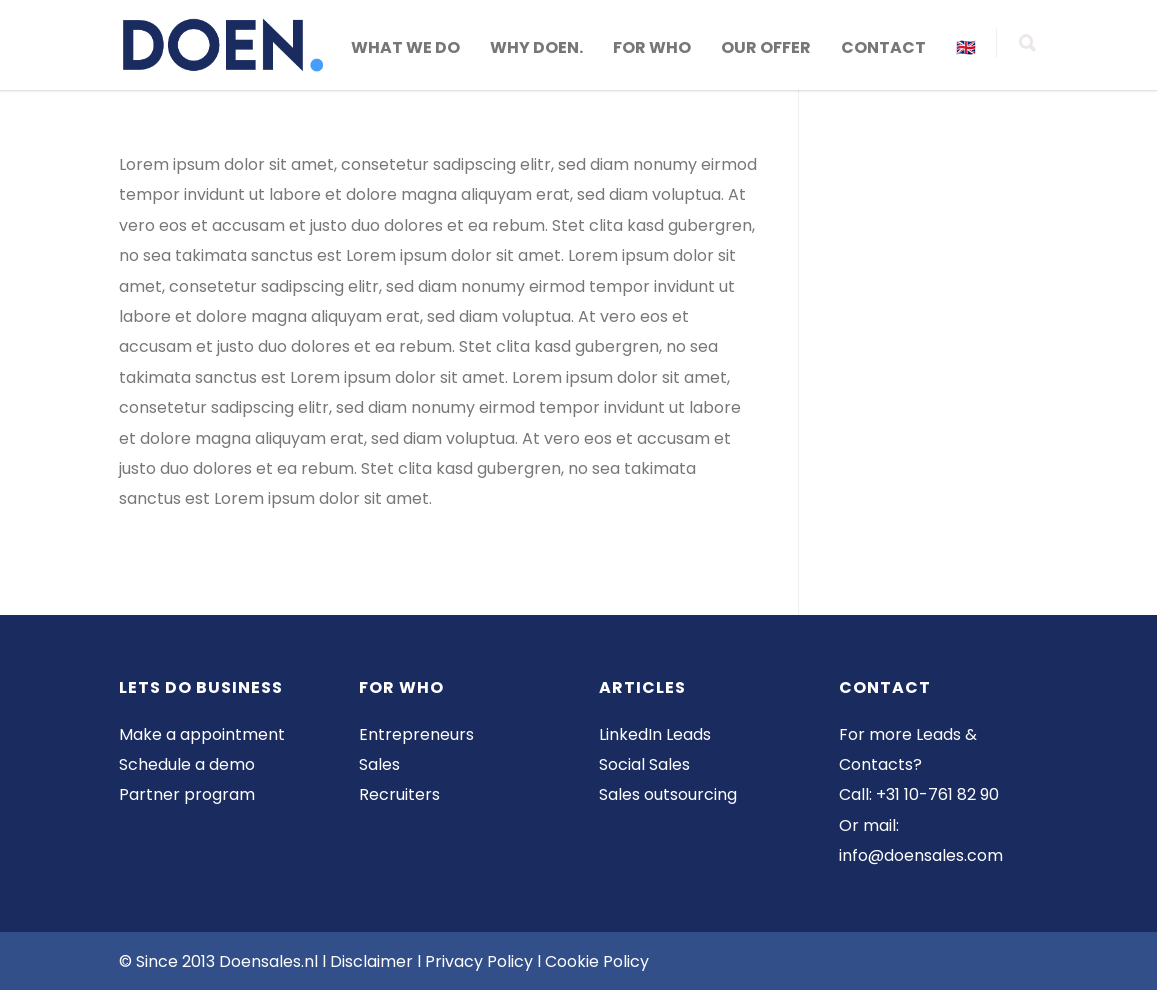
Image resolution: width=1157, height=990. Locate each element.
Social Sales (644, 764)
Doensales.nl (268, 961)
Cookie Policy (597, 961)
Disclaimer (371, 961)
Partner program (187, 794)
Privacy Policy (481, 961)
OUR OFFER (766, 47)
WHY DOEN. (536, 47)
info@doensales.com (921, 855)
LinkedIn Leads (655, 734)
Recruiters (399, 794)
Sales (379, 764)
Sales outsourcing (668, 794)
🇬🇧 (966, 47)
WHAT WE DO (405, 47)
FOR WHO (652, 47)
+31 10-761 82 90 (937, 794)
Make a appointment (202, 734)
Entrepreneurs (416, 734)
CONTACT (883, 47)
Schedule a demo (187, 764)
